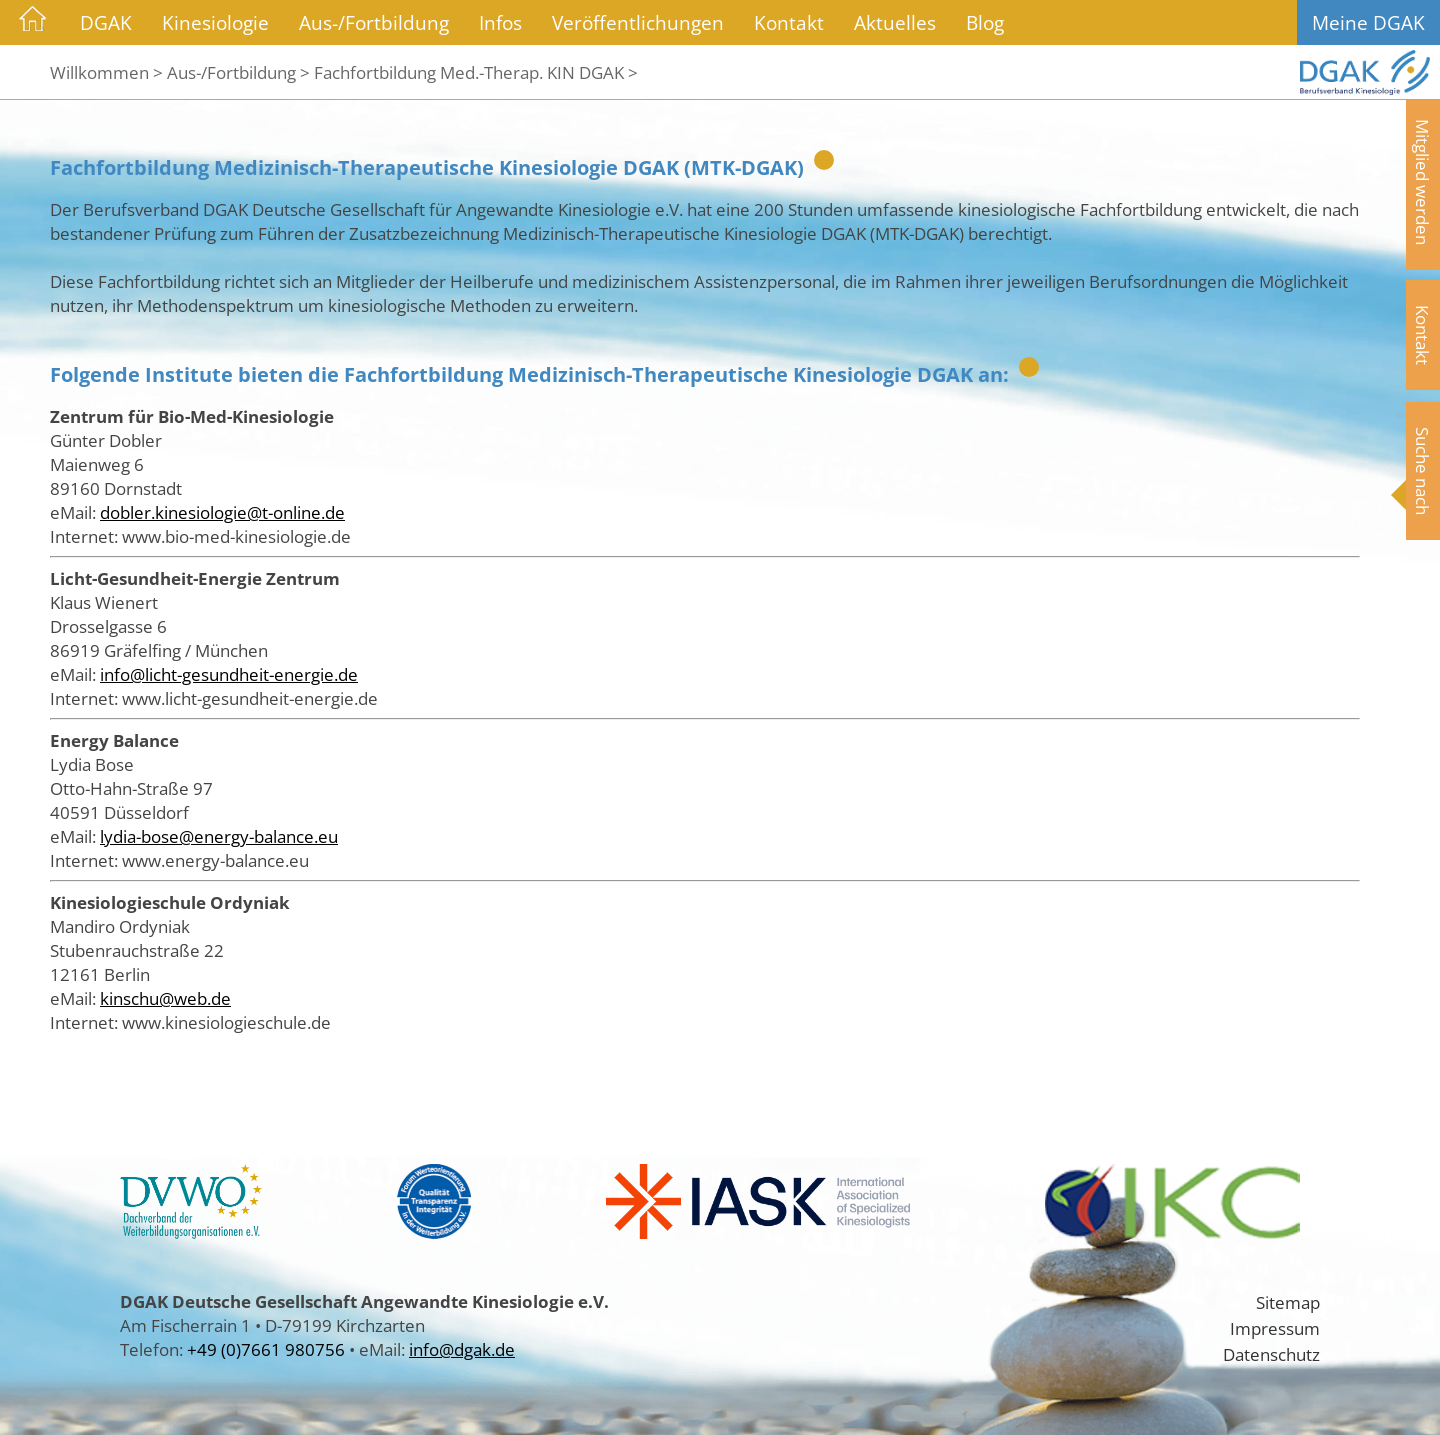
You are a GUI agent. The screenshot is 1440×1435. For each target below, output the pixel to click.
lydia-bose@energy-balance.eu (219, 836)
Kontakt (789, 22)
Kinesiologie (215, 22)
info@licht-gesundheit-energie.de (229, 674)
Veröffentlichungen (638, 22)
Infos (500, 22)
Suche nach (1423, 471)
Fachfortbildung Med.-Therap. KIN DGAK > (476, 72)
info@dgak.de (462, 1349)
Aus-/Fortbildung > (238, 72)
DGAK (106, 22)
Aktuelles (895, 22)
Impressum (1275, 1328)
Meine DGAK (1368, 22)
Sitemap (1288, 1302)
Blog (985, 22)
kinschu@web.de (165, 998)
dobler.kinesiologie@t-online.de (222, 512)
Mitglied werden (1423, 182)
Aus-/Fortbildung (374, 22)
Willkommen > (106, 72)
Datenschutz (1271, 1354)
